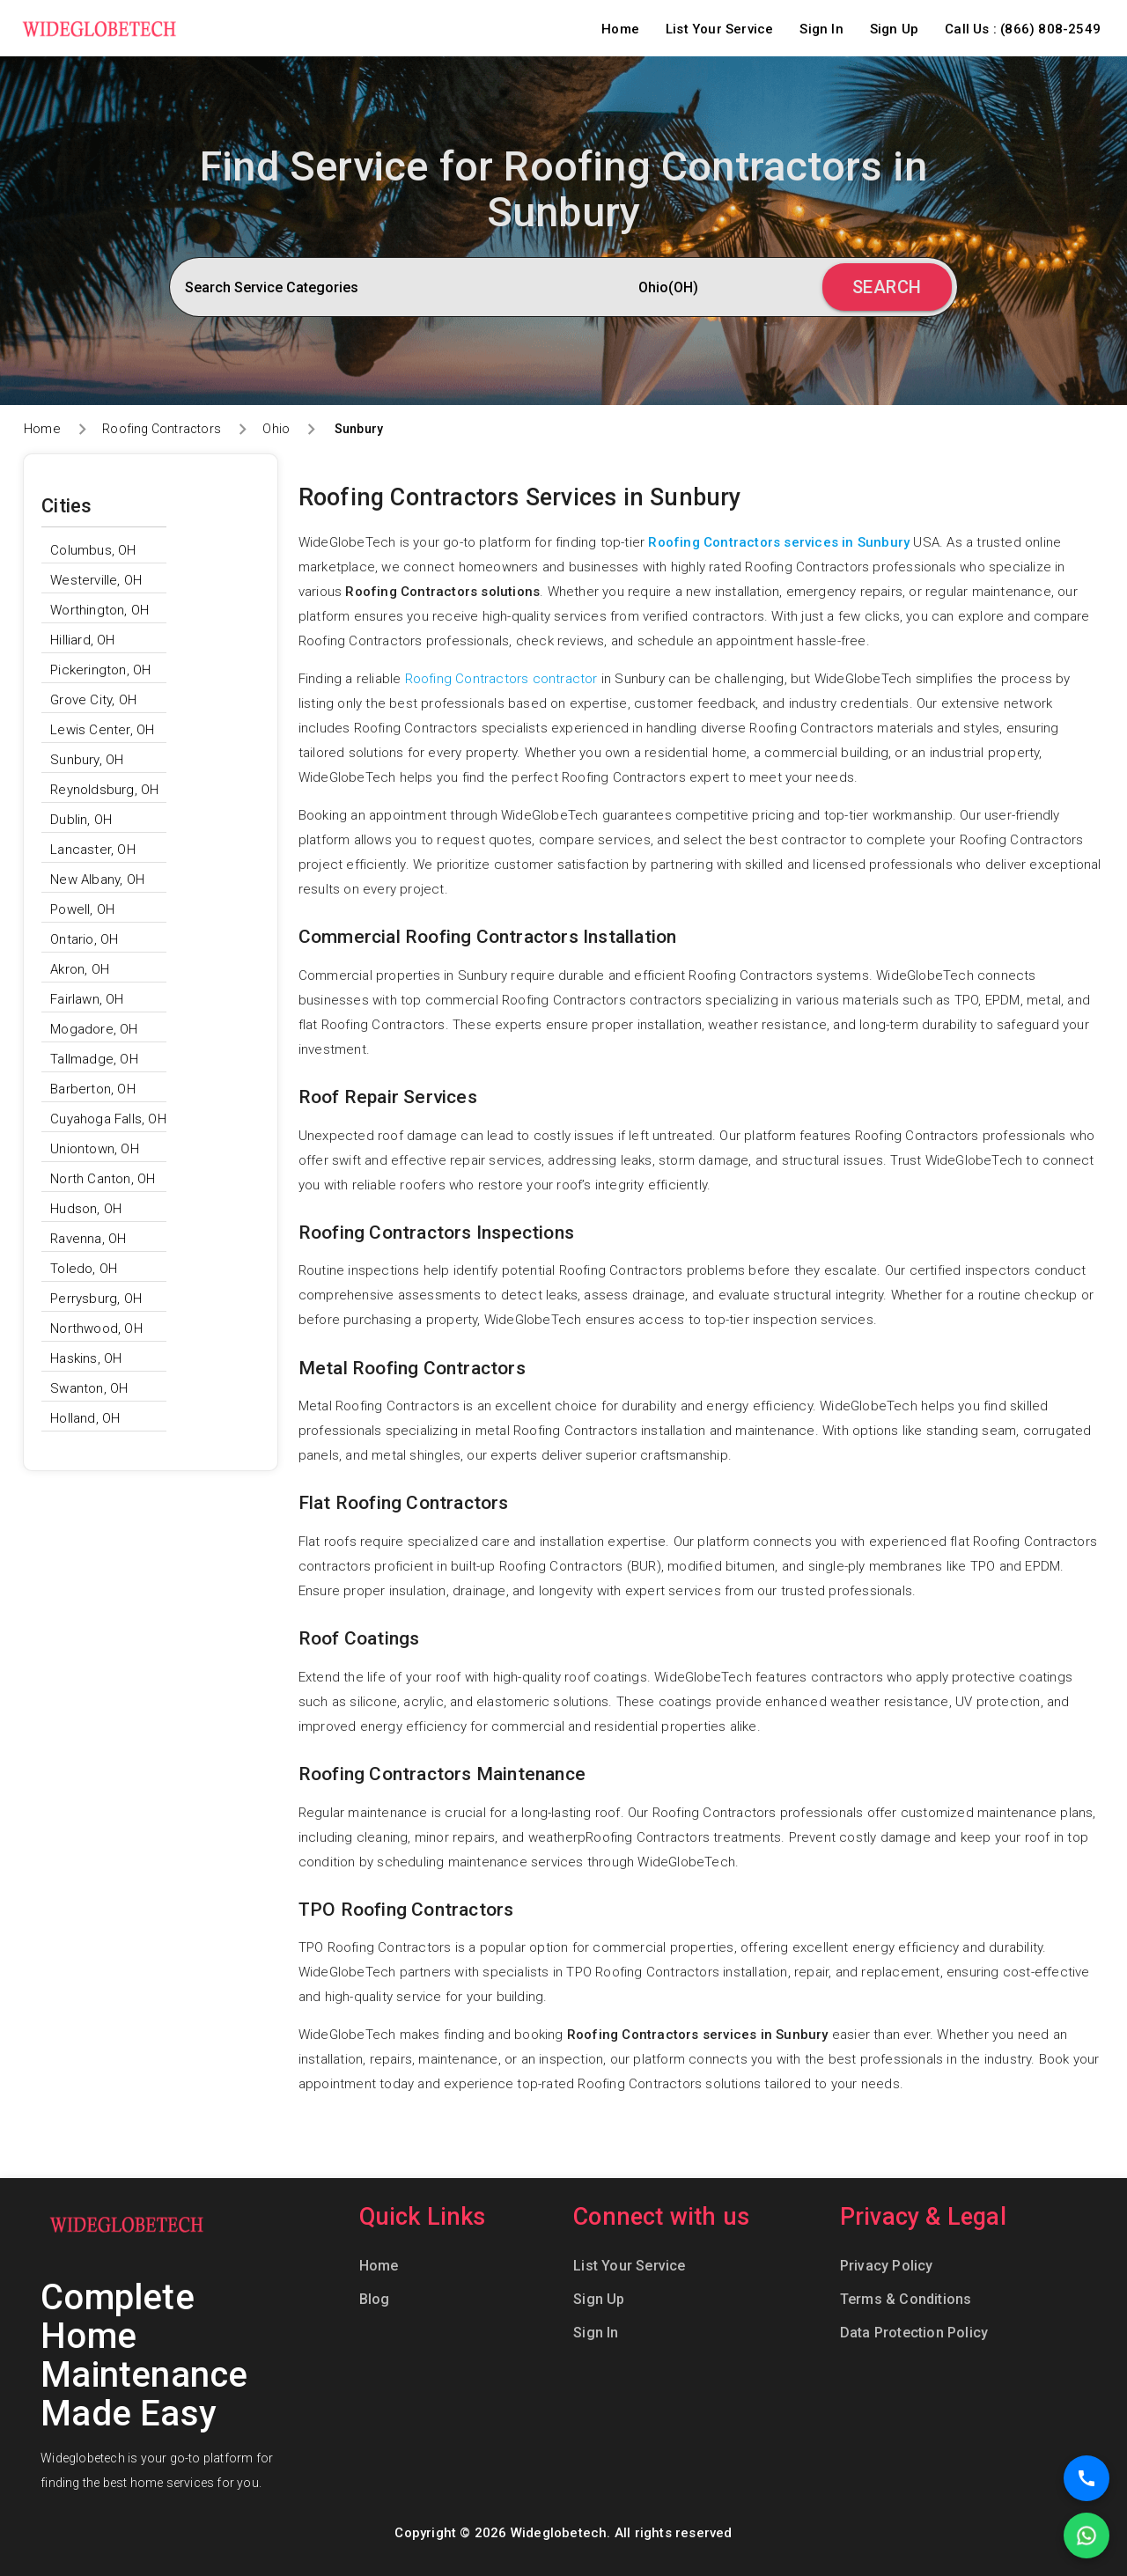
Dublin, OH (81, 820)
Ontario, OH (84, 939)
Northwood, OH (96, 1328)
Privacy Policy (886, 2265)
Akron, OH (79, 969)
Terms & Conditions (906, 2299)
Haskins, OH (86, 1358)
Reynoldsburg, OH (104, 790)
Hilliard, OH (82, 640)
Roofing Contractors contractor (501, 679)
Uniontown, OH (94, 1149)
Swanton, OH (89, 1388)
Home (620, 29)
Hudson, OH (86, 1209)
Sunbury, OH (86, 760)
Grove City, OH (93, 700)
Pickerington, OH (100, 670)
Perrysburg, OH (96, 1298)
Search (887, 287)
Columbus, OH (93, 550)
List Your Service (719, 29)
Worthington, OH (99, 610)
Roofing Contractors (161, 429)
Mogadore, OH (93, 1029)
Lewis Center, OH (102, 730)
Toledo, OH (83, 1269)
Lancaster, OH (93, 849)
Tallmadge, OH (94, 1059)
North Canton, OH (102, 1179)
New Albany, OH (97, 879)
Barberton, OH (93, 1089)
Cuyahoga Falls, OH (108, 1119)
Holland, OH (85, 1418)
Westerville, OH (96, 580)
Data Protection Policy (914, 2332)
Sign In (821, 29)
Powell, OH (82, 909)
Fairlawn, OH (86, 999)
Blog (374, 2299)
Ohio (276, 429)
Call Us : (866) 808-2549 (1023, 29)
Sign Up (894, 29)
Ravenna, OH (88, 1239)
